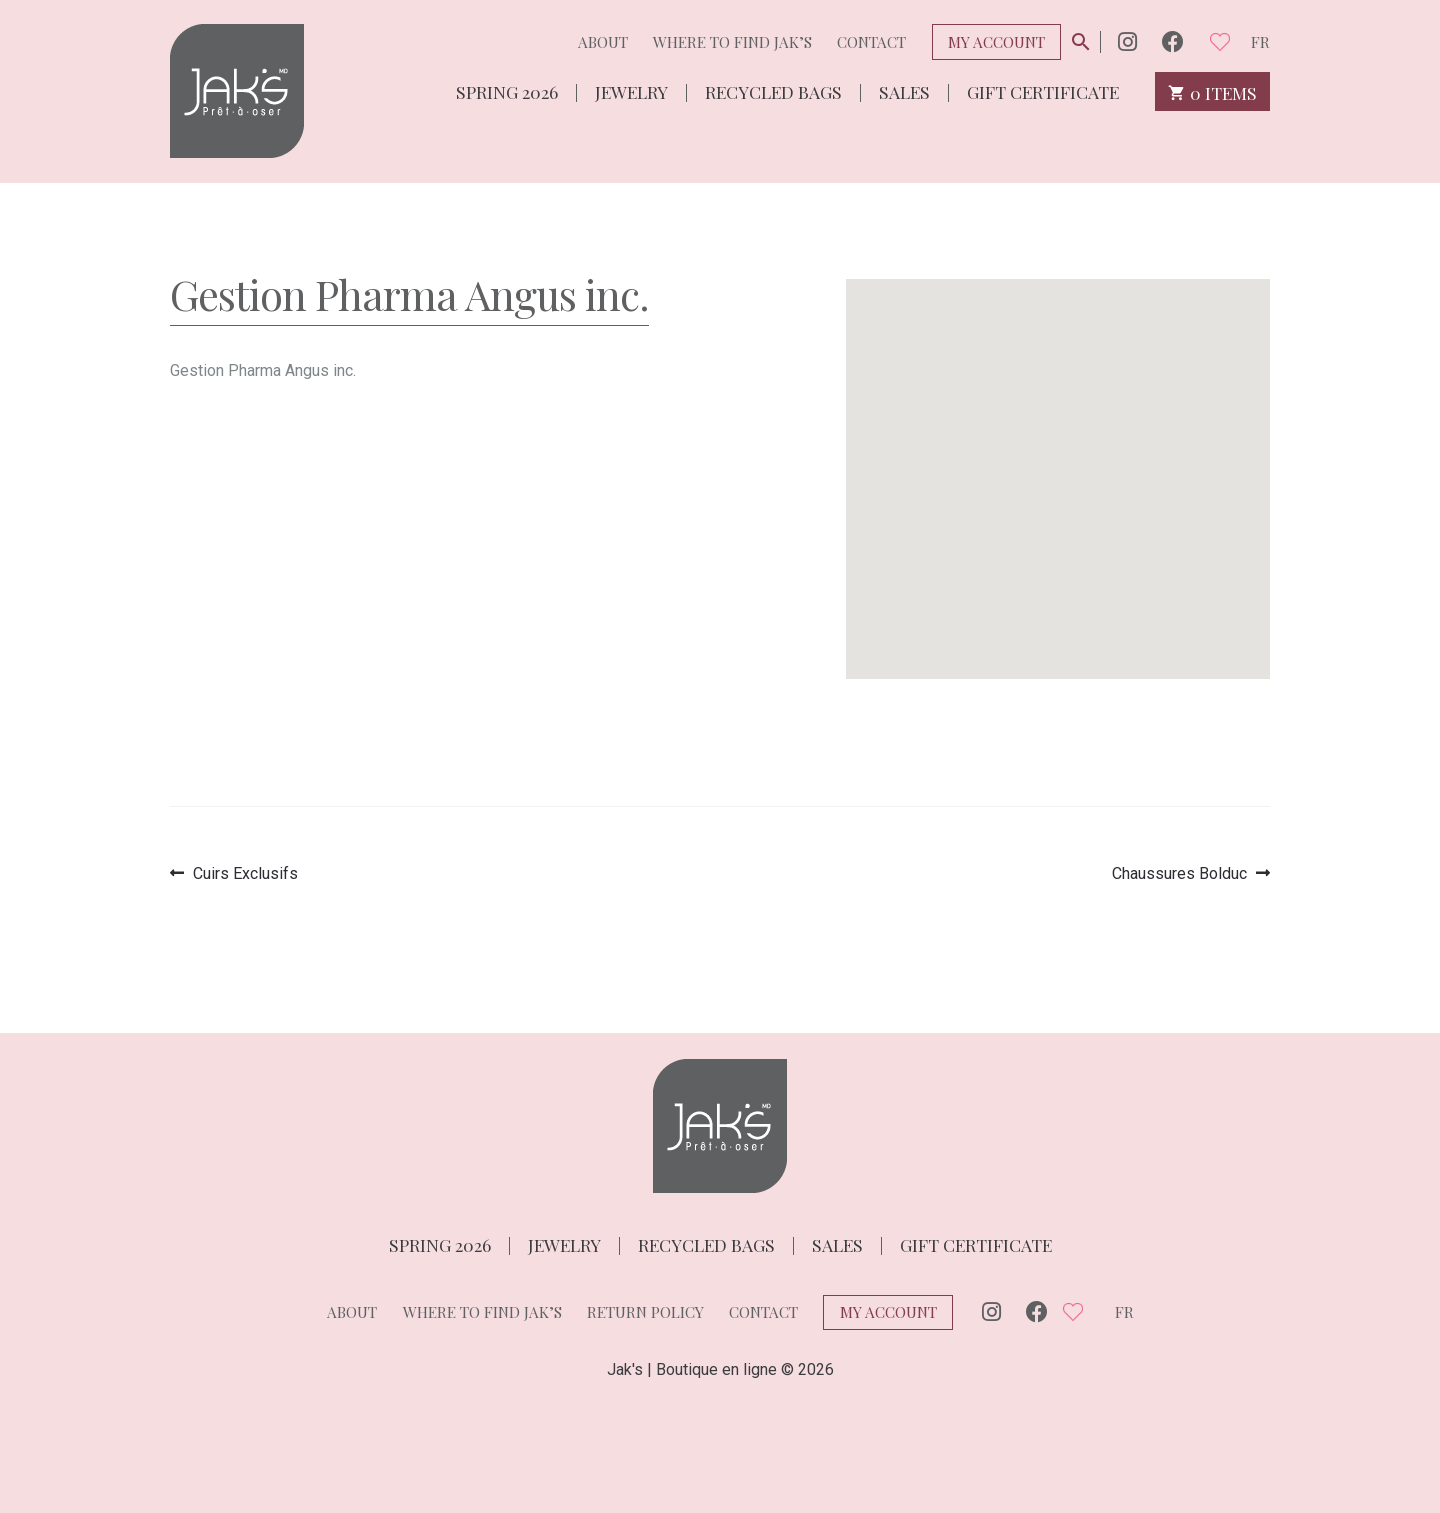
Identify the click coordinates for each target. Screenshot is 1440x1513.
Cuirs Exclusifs (245, 873)
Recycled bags (773, 90)
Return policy (645, 1312)
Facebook (1173, 41)
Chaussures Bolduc (1179, 873)
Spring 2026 (507, 90)
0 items (1212, 91)
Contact (871, 42)
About (603, 42)
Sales (904, 90)
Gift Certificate (1043, 90)
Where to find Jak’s (732, 42)
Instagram (1127, 41)
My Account (996, 42)
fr (1260, 42)
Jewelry (631, 90)
